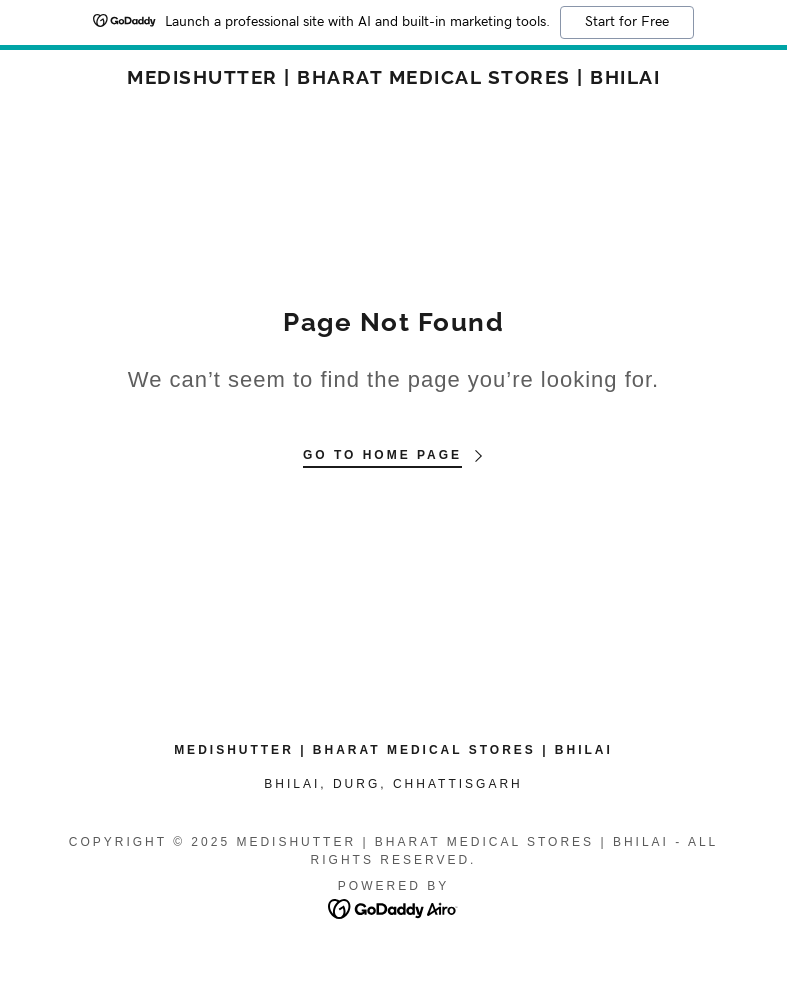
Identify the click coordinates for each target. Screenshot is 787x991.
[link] (394, 78)
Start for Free (627, 22)
